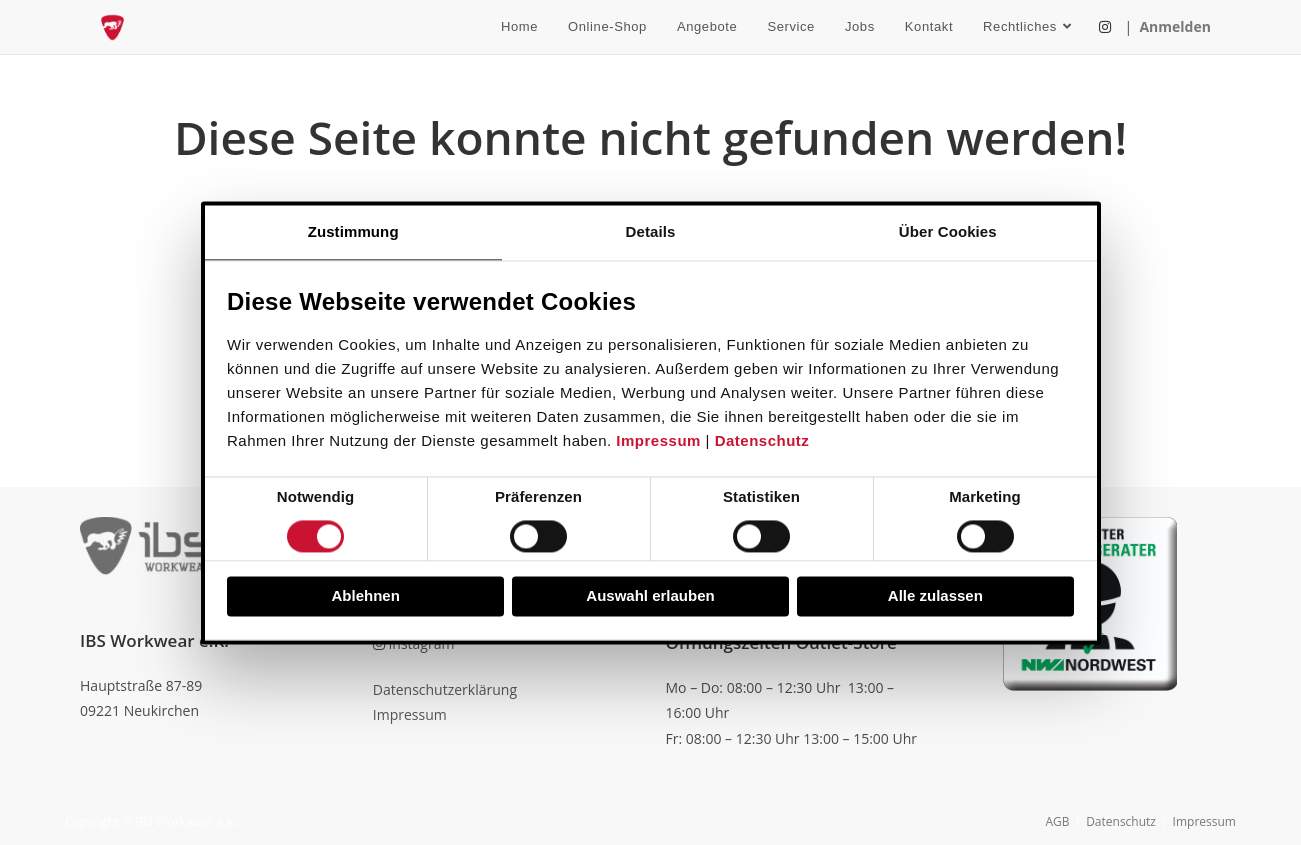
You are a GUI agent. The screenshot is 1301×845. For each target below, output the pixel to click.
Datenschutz (762, 441)
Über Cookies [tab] (948, 231)
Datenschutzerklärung (445, 689)
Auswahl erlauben (650, 596)
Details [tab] (651, 231)
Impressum (658, 441)
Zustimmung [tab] (353, 231)
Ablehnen (366, 596)
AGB (1057, 821)
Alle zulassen (935, 596)
